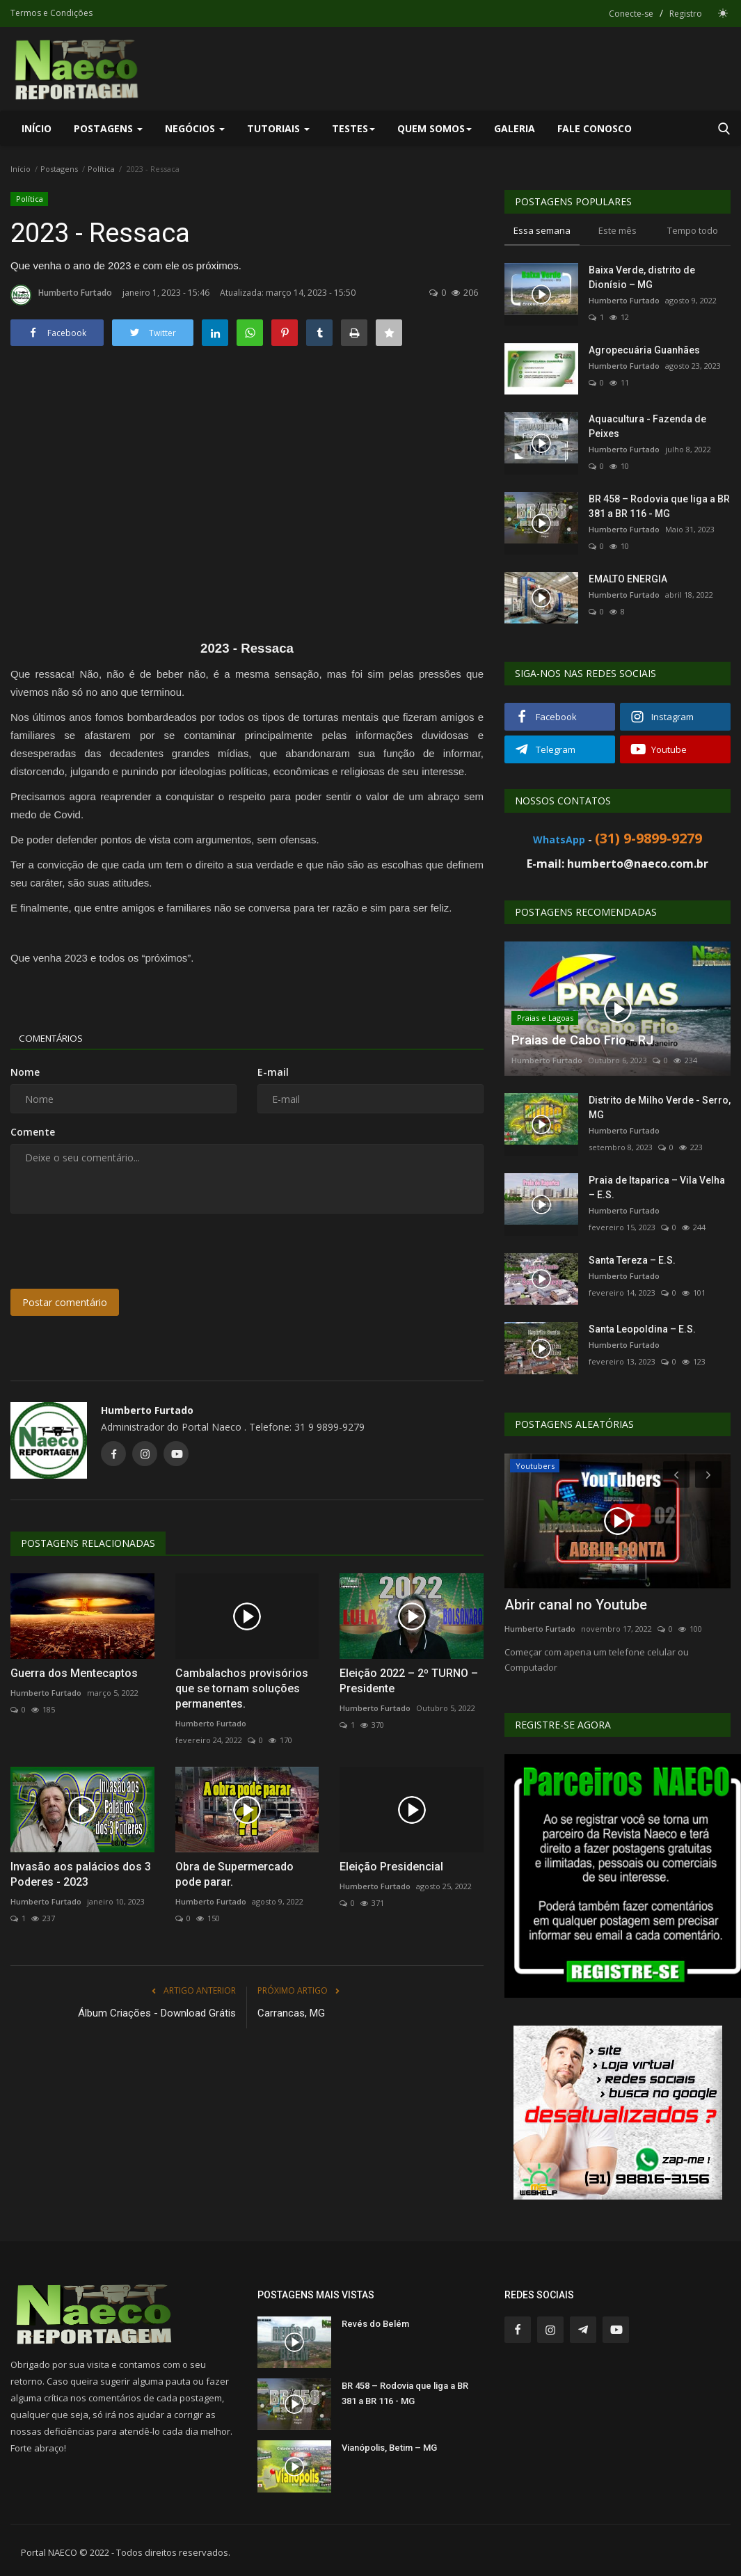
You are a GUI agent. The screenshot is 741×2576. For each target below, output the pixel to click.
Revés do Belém (375, 2324)
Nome (25, 1072)
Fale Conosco (594, 128)
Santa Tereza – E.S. (632, 1260)
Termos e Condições (51, 13)
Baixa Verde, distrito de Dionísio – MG (642, 277)
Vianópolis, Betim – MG (389, 2447)
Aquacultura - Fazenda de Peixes (647, 426)
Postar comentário (64, 1302)
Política (101, 169)
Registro (685, 13)
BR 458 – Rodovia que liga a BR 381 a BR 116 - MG (659, 506)
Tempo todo (692, 230)
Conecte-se (631, 13)
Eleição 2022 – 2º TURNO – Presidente (409, 1681)
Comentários (56, 1037)
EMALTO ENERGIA (628, 579)
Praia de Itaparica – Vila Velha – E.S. (657, 1187)
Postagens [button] (108, 128)
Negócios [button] (195, 128)
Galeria (514, 128)
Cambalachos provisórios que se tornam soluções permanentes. (241, 1688)
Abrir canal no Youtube (575, 1604)
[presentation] (116, 1251)
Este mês (617, 230)
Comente (32, 1131)
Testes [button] (353, 128)
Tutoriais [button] (278, 128)
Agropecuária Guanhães (644, 350)
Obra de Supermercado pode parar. (234, 1874)
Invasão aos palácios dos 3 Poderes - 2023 (80, 1874)
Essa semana (542, 230)
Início (36, 128)
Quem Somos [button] (434, 128)
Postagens (59, 169)
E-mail (273, 1072)
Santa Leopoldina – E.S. (642, 1329)
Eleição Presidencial (391, 1866)
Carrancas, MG (291, 2013)
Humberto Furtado (61, 295)
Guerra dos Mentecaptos (74, 1673)
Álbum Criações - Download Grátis (157, 2013)
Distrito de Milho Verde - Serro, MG (660, 1107)
